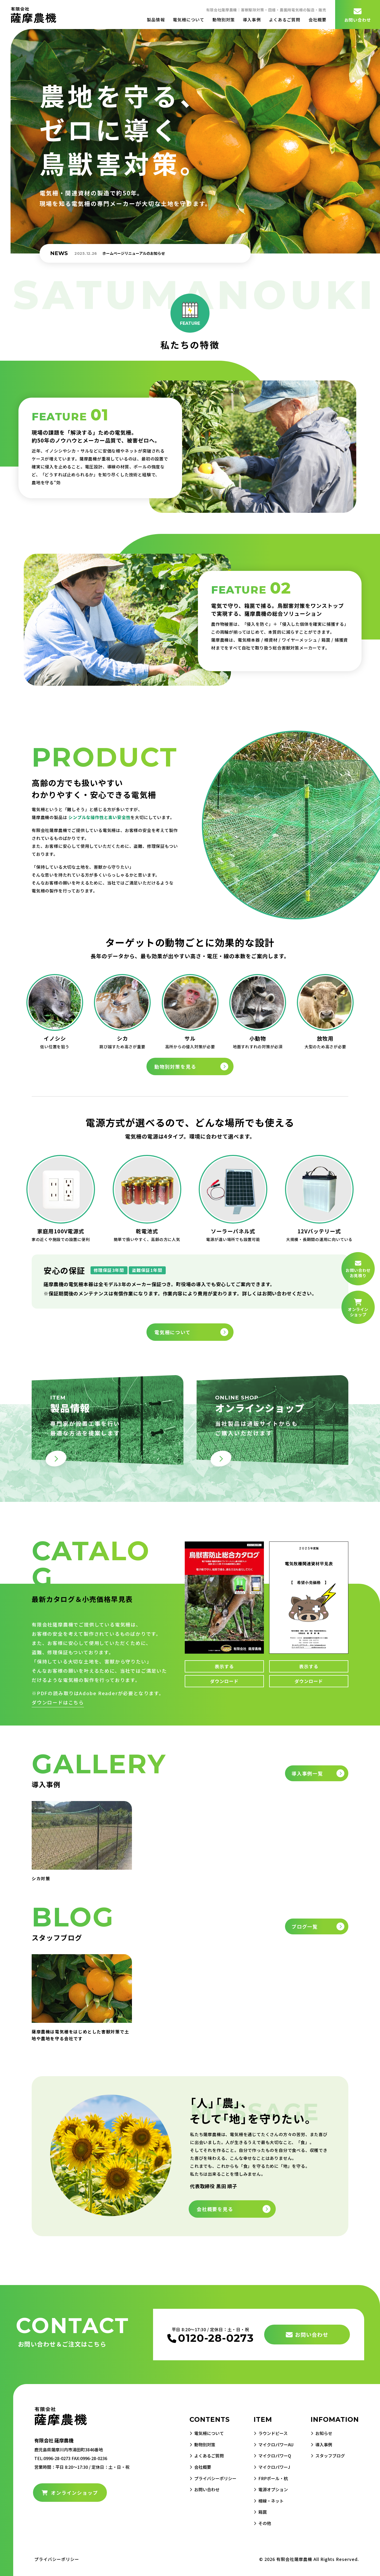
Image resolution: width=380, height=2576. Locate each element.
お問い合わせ (357, 15)
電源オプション (269, 2488)
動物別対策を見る (175, 1066)
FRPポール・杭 (269, 2477)
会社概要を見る (215, 2209)
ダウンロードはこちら (58, 1702)
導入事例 (252, 19)
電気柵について (189, 19)
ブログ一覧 (305, 1926)
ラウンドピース (269, 2433)
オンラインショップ (70, 2492)
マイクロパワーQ (271, 2455)
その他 (259, 2522)
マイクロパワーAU (272, 2444)
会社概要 (317, 19)
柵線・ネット (267, 2500)
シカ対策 (41, 1878)
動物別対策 (223, 19)
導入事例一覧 (307, 1773)
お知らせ (326, 2433)
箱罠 (257, 2511)
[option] (157, 253)
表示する (224, 1666)
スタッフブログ (333, 2455)
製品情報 (156, 19)
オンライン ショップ (358, 1308)
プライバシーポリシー (205, 2477)
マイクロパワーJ (271, 2466)
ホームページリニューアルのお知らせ (133, 253)
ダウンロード (224, 1681)
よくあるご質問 (285, 19)
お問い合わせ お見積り (358, 1269)
